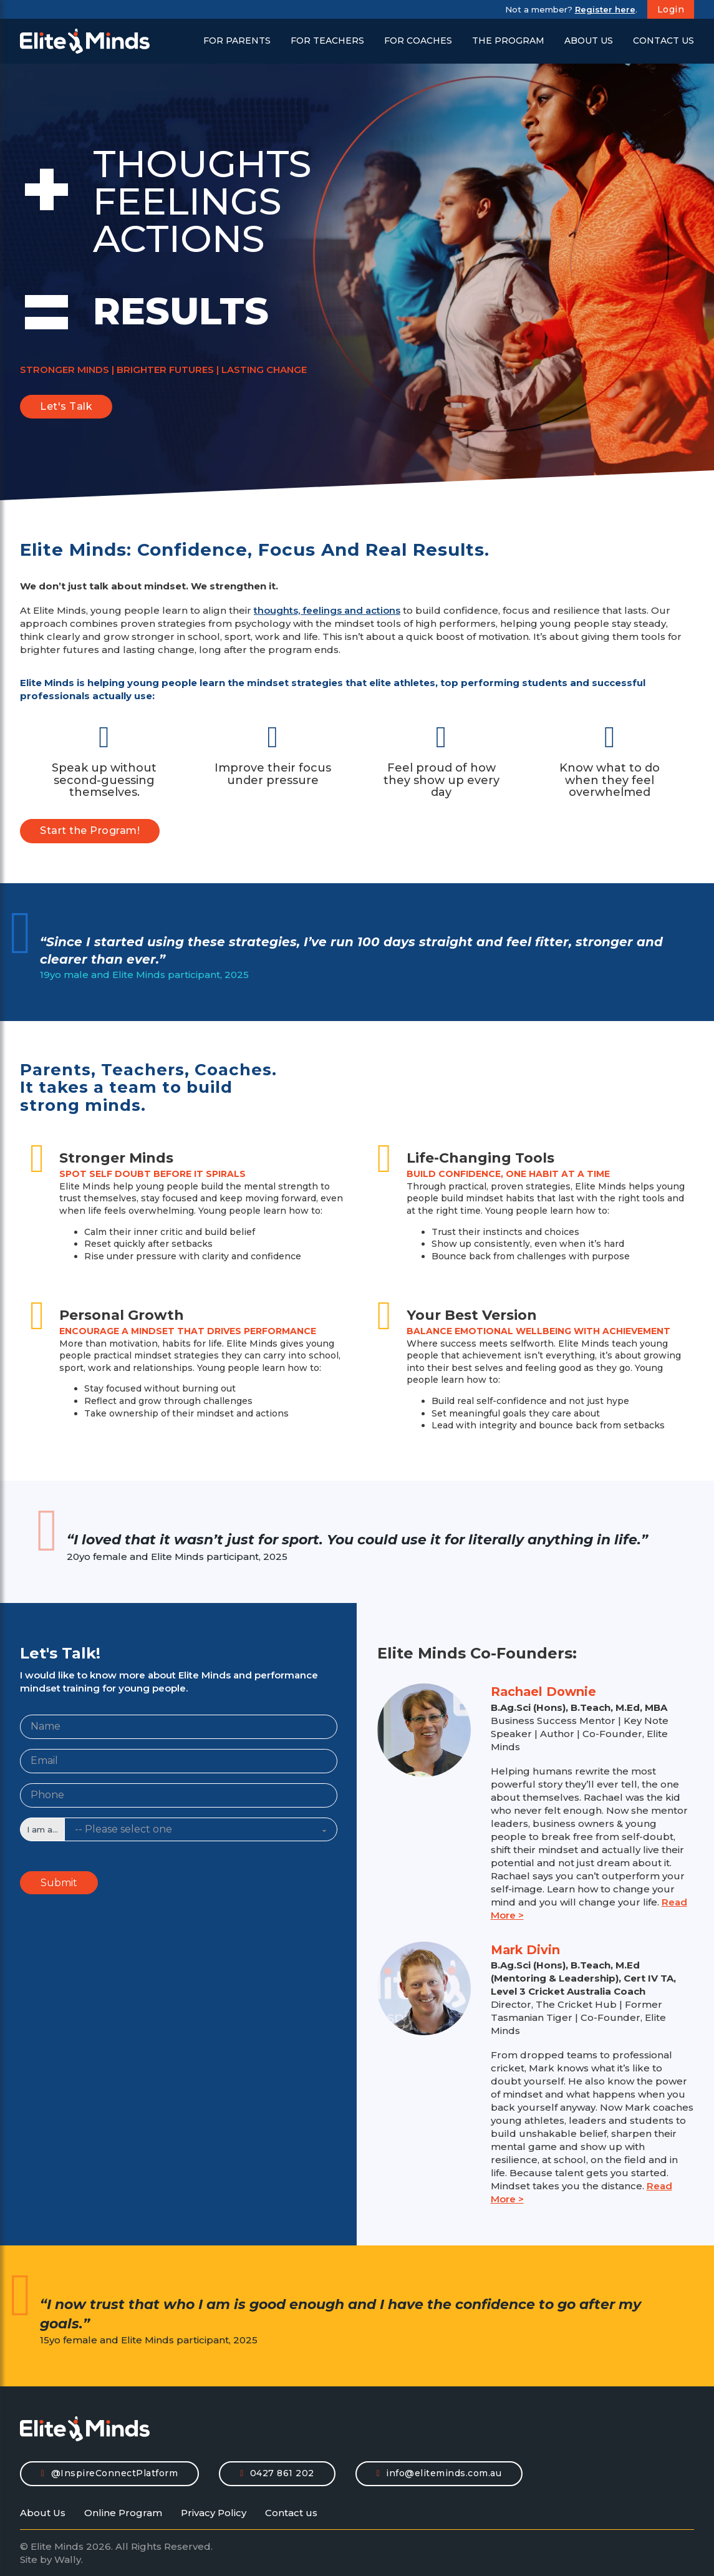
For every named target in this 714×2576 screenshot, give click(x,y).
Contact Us (663, 41)
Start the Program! (90, 830)
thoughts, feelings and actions (327, 610)
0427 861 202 (277, 2473)
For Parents (237, 41)
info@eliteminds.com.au (439, 2473)
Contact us (291, 2513)
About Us (588, 41)
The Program (508, 41)
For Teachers (327, 41)
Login (671, 9)
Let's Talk (66, 406)
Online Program (123, 2513)
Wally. (68, 2559)
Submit (59, 1883)
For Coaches (418, 41)
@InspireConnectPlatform (109, 2473)
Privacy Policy (213, 2513)
